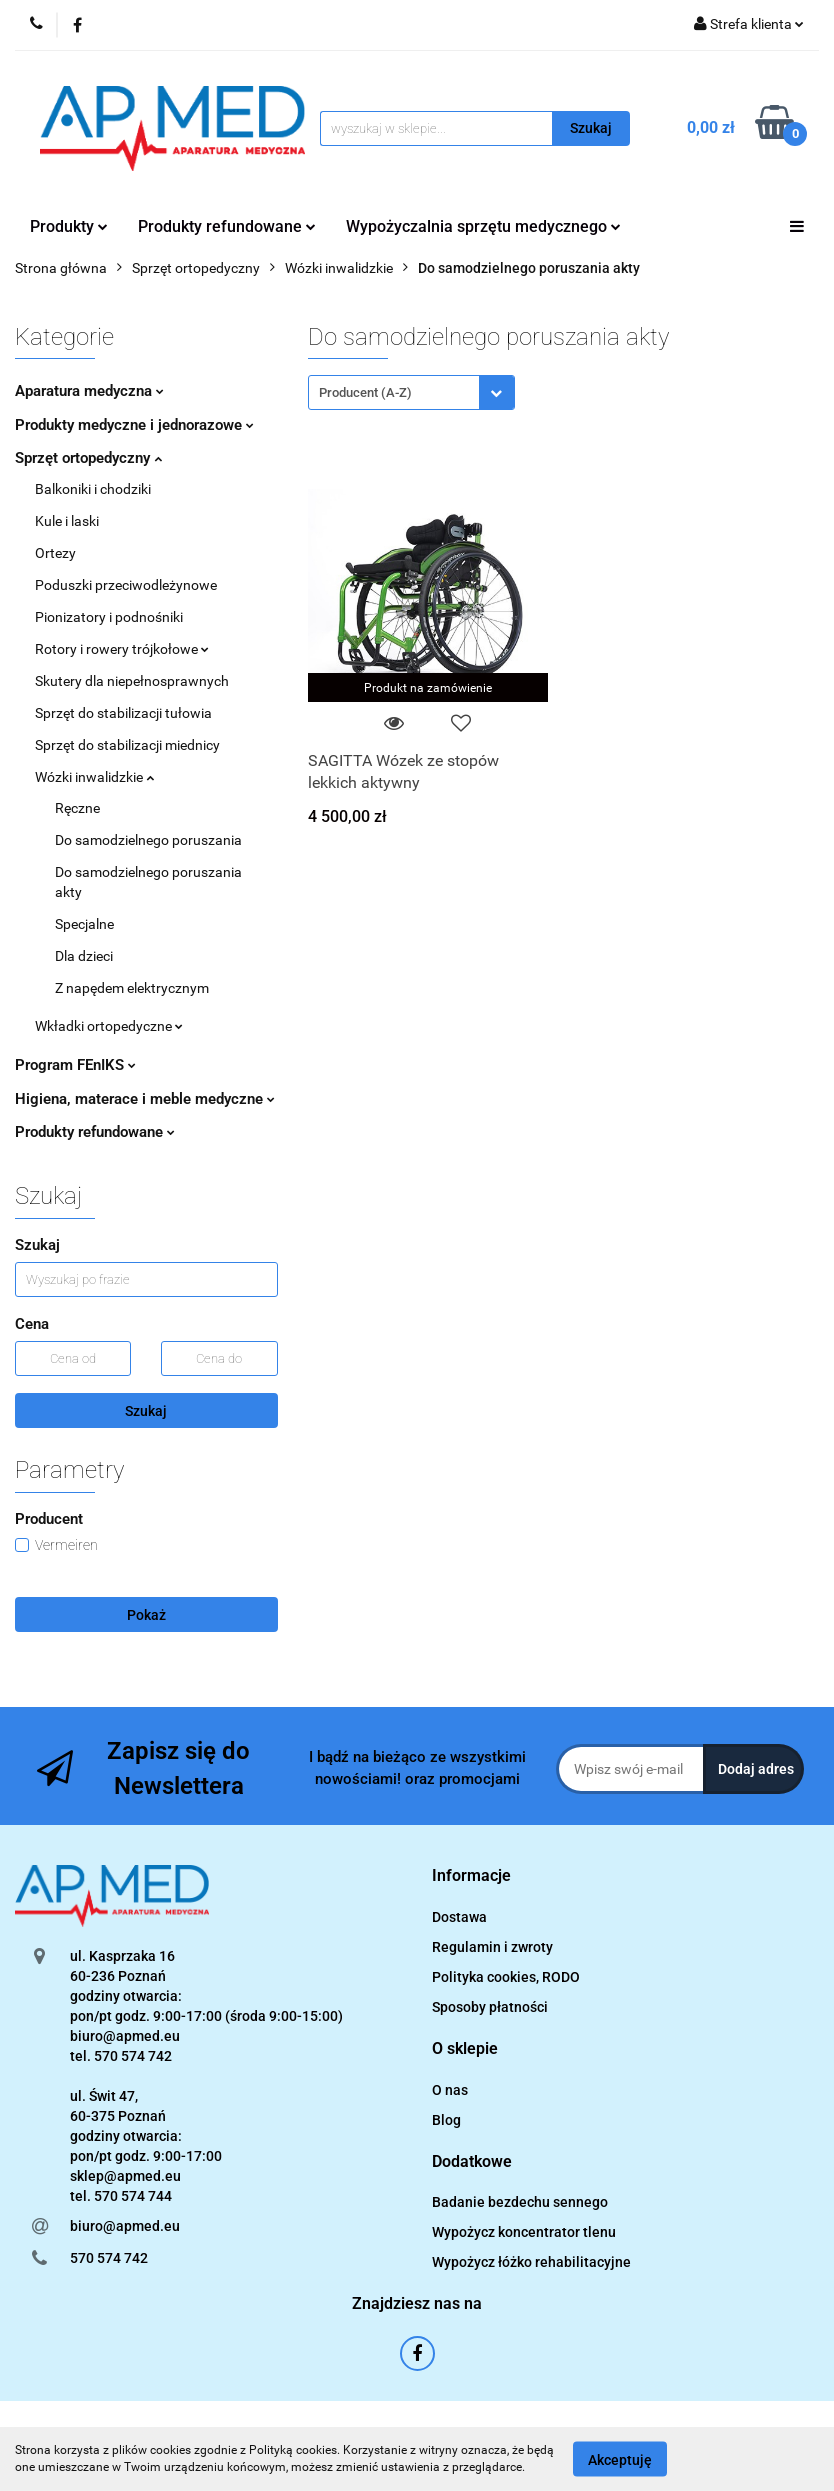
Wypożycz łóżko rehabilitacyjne (531, 2262)
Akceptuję (620, 2459)
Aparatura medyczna (89, 391)
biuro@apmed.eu (125, 2226)
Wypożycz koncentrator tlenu (524, 2232)
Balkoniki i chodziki (93, 489)
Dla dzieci (84, 956)
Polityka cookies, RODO (506, 1977)
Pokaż (146, 1615)
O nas (450, 2090)
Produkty (69, 226)
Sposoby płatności (490, 2007)
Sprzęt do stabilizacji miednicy (127, 745)
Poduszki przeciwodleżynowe (126, 585)
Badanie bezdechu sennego (520, 2202)
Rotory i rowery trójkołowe (122, 649)
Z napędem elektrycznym (132, 988)
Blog (446, 2120)
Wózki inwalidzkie (94, 777)
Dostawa (459, 1917)
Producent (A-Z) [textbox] (365, 392)
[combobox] (411, 392)
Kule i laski (67, 521)
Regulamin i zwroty (492, 1947)
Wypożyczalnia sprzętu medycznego (483, 226)
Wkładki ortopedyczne (109, 1026)
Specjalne (84, 924)
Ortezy (55, 553)
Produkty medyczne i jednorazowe (134, 425)
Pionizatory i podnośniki (109, 617)
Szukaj (146, 1411)
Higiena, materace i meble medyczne (145, 1099)
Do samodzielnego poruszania (148, 840)
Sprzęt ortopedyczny (88, 458)
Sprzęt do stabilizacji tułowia (123, 713)
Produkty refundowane (227, 226)
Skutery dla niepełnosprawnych (132, 681)
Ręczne (77, 808)
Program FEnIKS (75, 1065)
